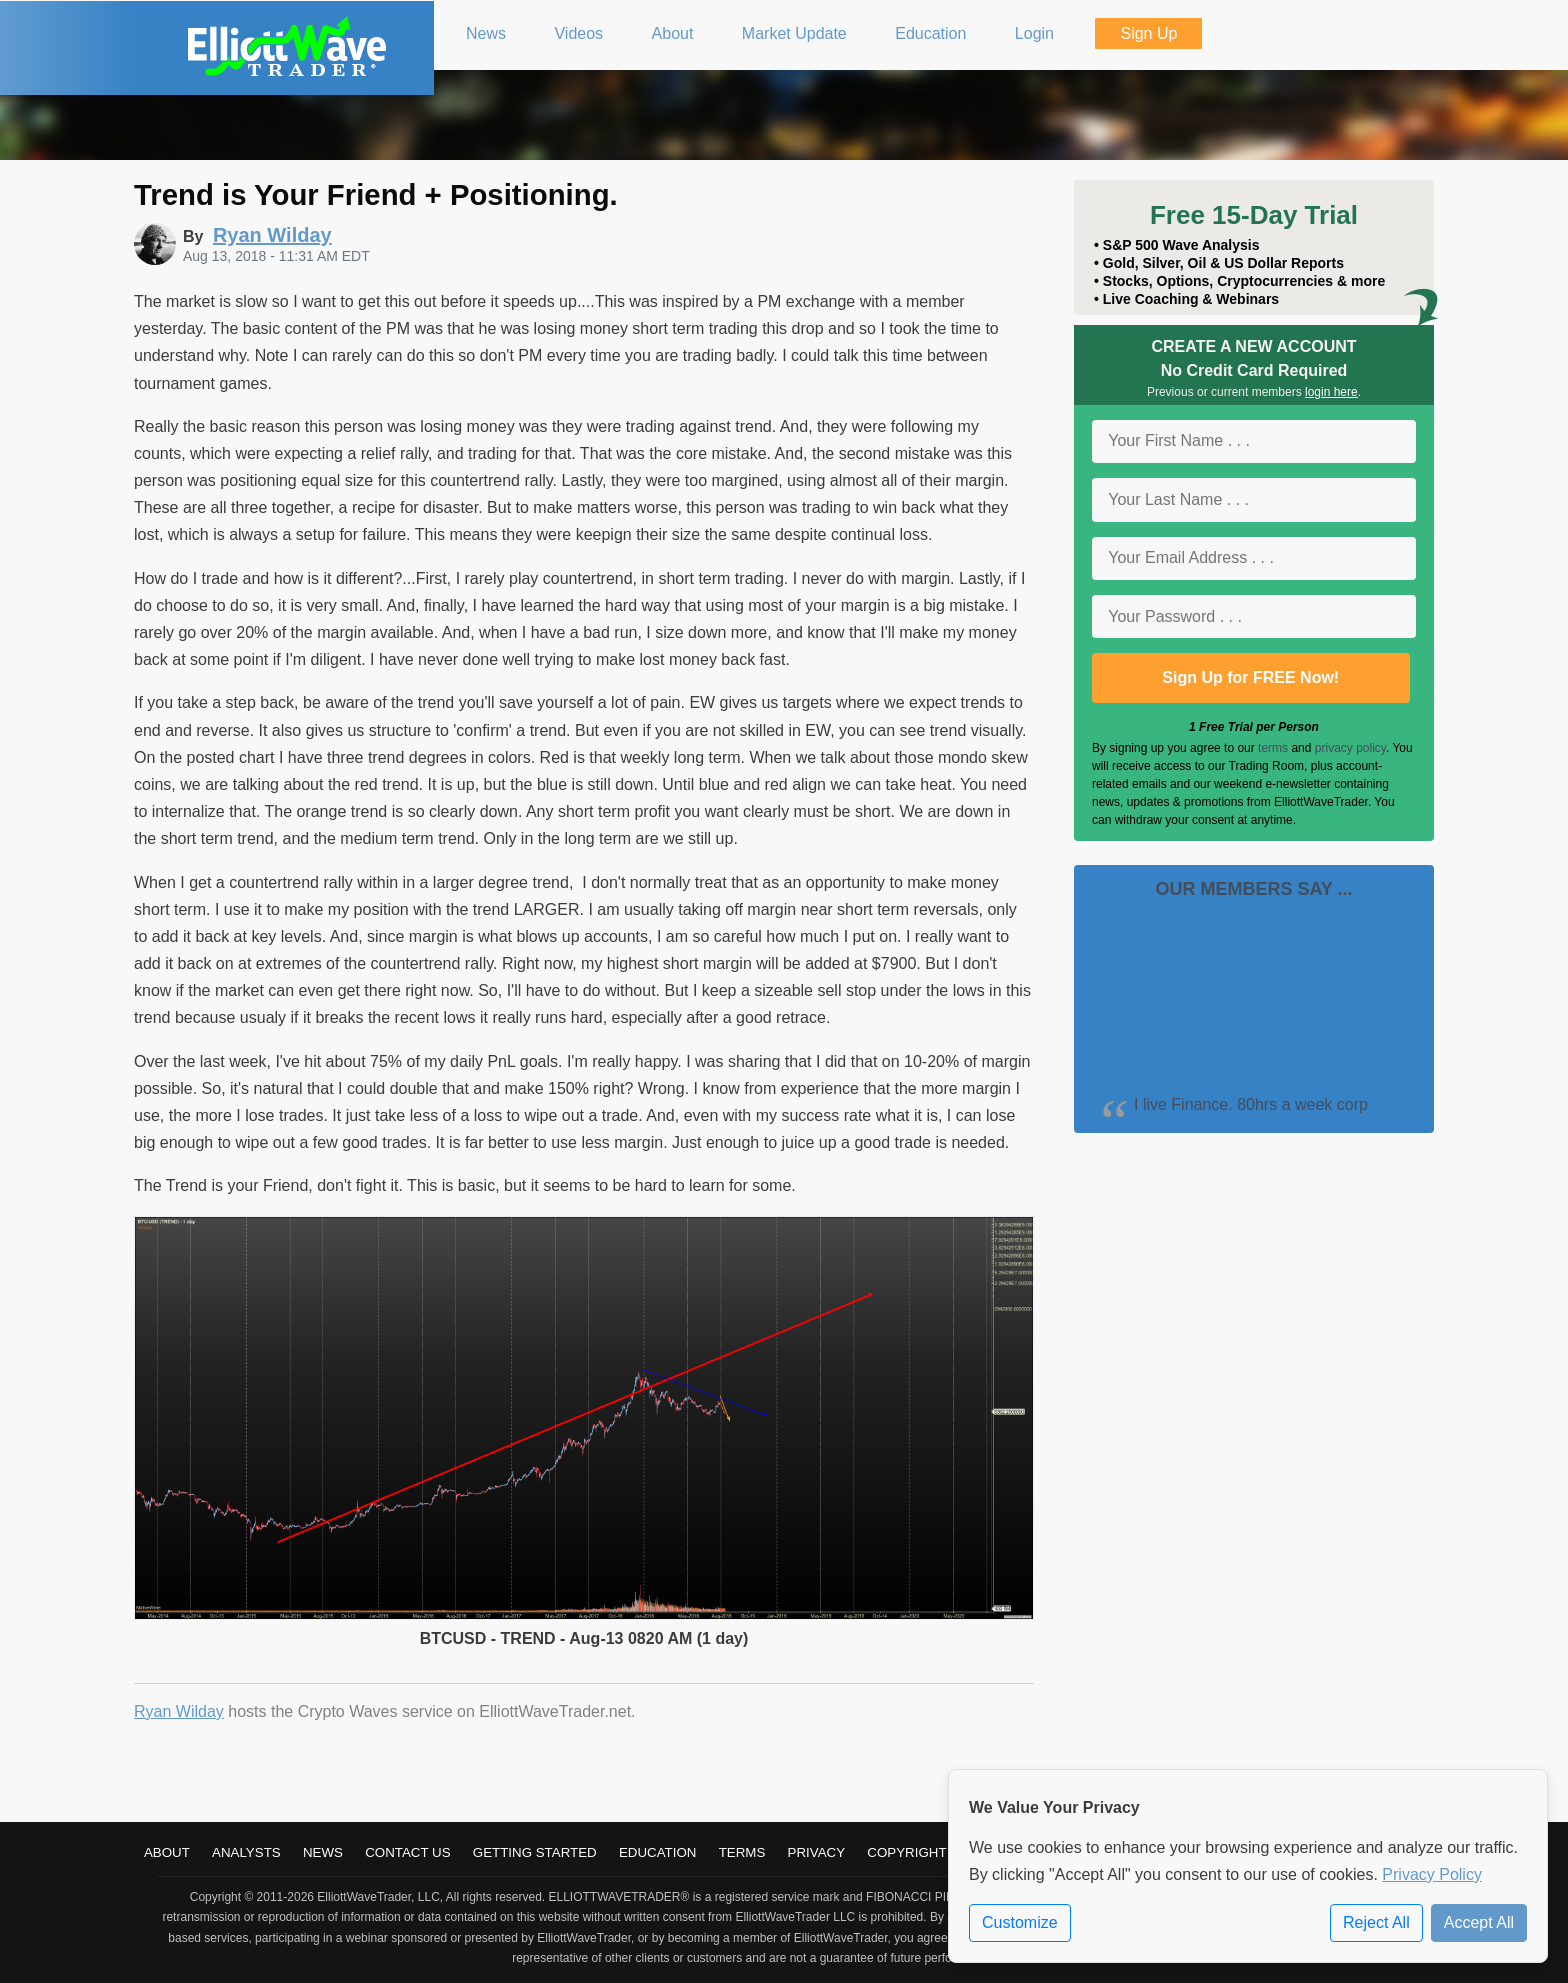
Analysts (246, 1852)
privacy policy (1350, 748)
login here (1331, 392)
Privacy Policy (1432, 1874)
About (167, 1852)
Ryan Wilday (179, 1711)
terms (1273, 748)
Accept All (1479, 1922)
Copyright (906, 1852)
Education (658, 1852)
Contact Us (407, 1852)
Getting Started (535, 1852)
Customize (1020, 1922)
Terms (742, 1852)
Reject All (1376, 1922)
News (323, 1852)
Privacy (817, 1852)
